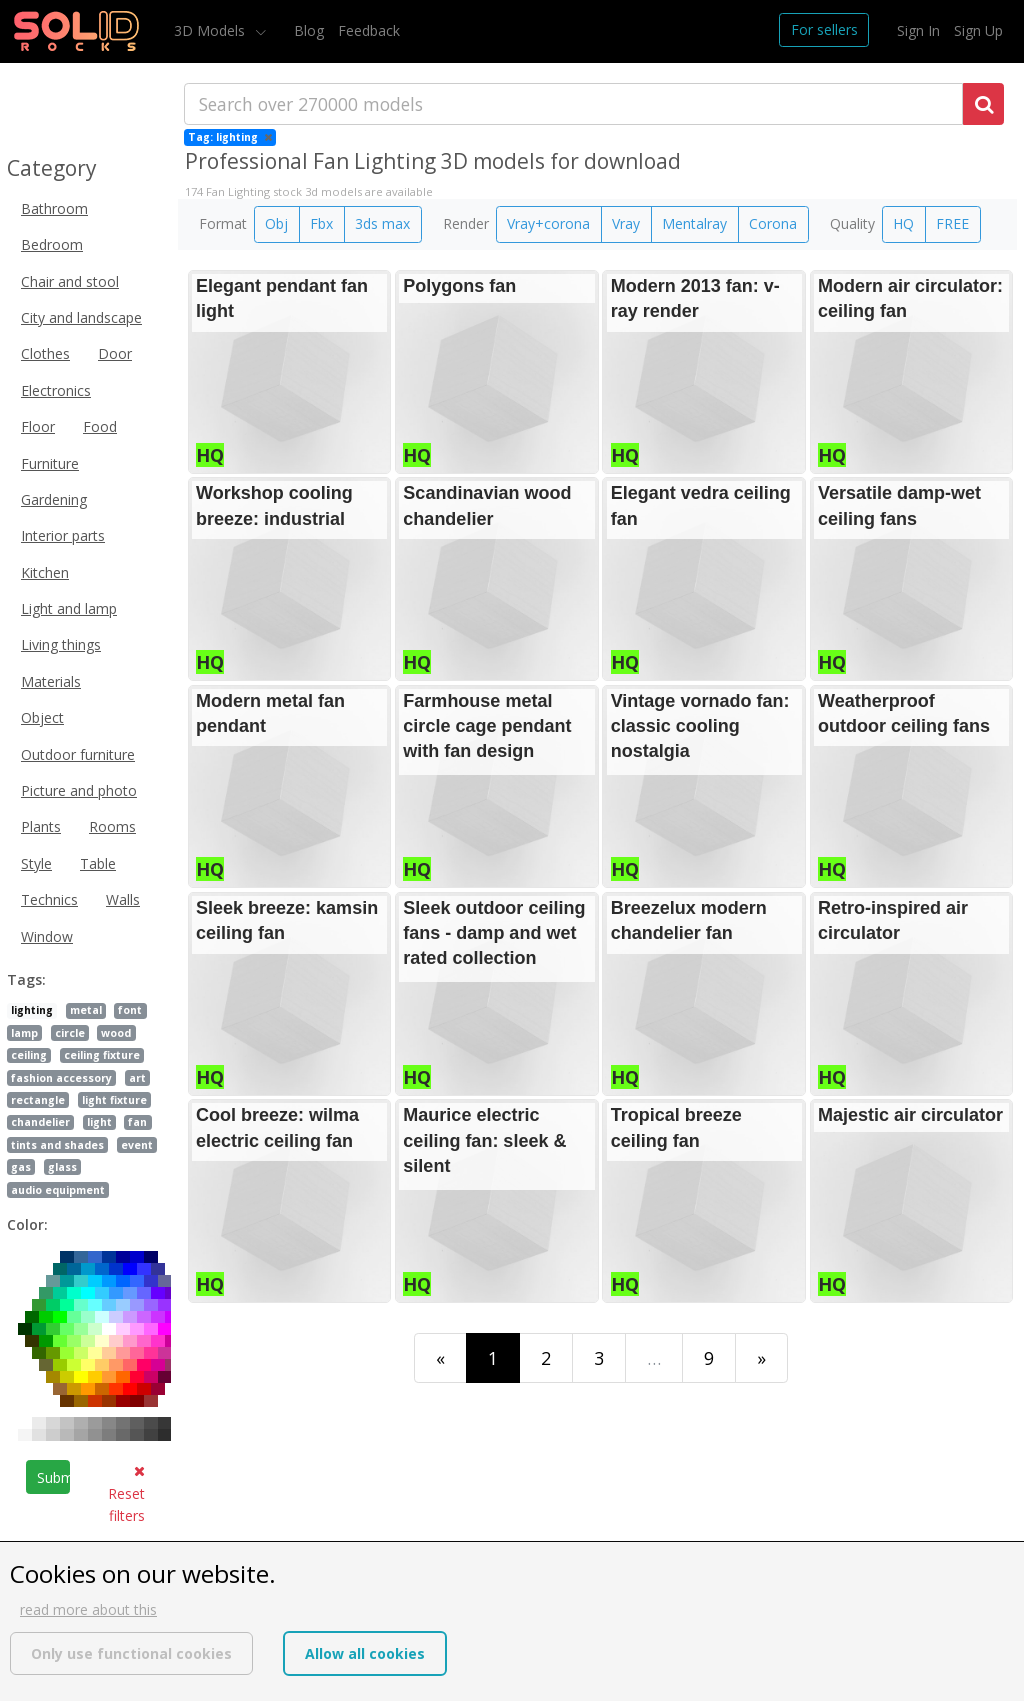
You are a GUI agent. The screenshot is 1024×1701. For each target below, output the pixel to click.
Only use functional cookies (131, 1653)
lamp (24, 1033)
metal (86, 1010)
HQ (903, 223)
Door (115, 353)
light (99, 1122)
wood (116, 1033)
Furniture (50, 463)
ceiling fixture (102, 1055)
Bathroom (54, 208)
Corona (773, 223)
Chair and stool (70, 281)
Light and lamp (69, 608)
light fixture (114, 1100)
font (130, 1010)
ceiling (29, 1055)
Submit (53, 1477)
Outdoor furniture (78, 754)
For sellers (824, 29)
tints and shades (57, 1145)
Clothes (45, 353)
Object (42, 717)
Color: (27, 1224)
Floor (38, 426)
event (137, 1145)
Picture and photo (79, 790)
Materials (51, 681)
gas (21, 1167)
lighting (32, 1010)
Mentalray (694, 223)
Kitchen (45, 572)
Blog (309, 30)
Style (36, 863)
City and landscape (81, 317)
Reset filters (126, 1494)
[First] (440, 1357)
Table (98, 863)
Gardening (54, 499)
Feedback (369, 30)
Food (100, 426)
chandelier (40, 1122)
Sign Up (978, 30)
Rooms (112, 826)
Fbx (321, 223)
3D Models (211, 30)
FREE (952, 223)
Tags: (26, 979)
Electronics (56, 390)
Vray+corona (548, 223)
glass (62, 1167)
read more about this (88, 1609)
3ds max (382, 223)
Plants (41, 826)
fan (137, 1122)
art (137, 1078)
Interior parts (63, 535)
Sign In (918, 30)
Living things (61, 644)
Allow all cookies (365, 1653)
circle (70, 1033)
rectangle (38, 1100)
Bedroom (52, 244)
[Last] (761, 1357)
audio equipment (58, 1190)
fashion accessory (61, 1078)
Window (47, 936)
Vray (626, 223)
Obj (276, 223)
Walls (123, 899)
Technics (49, 899)
